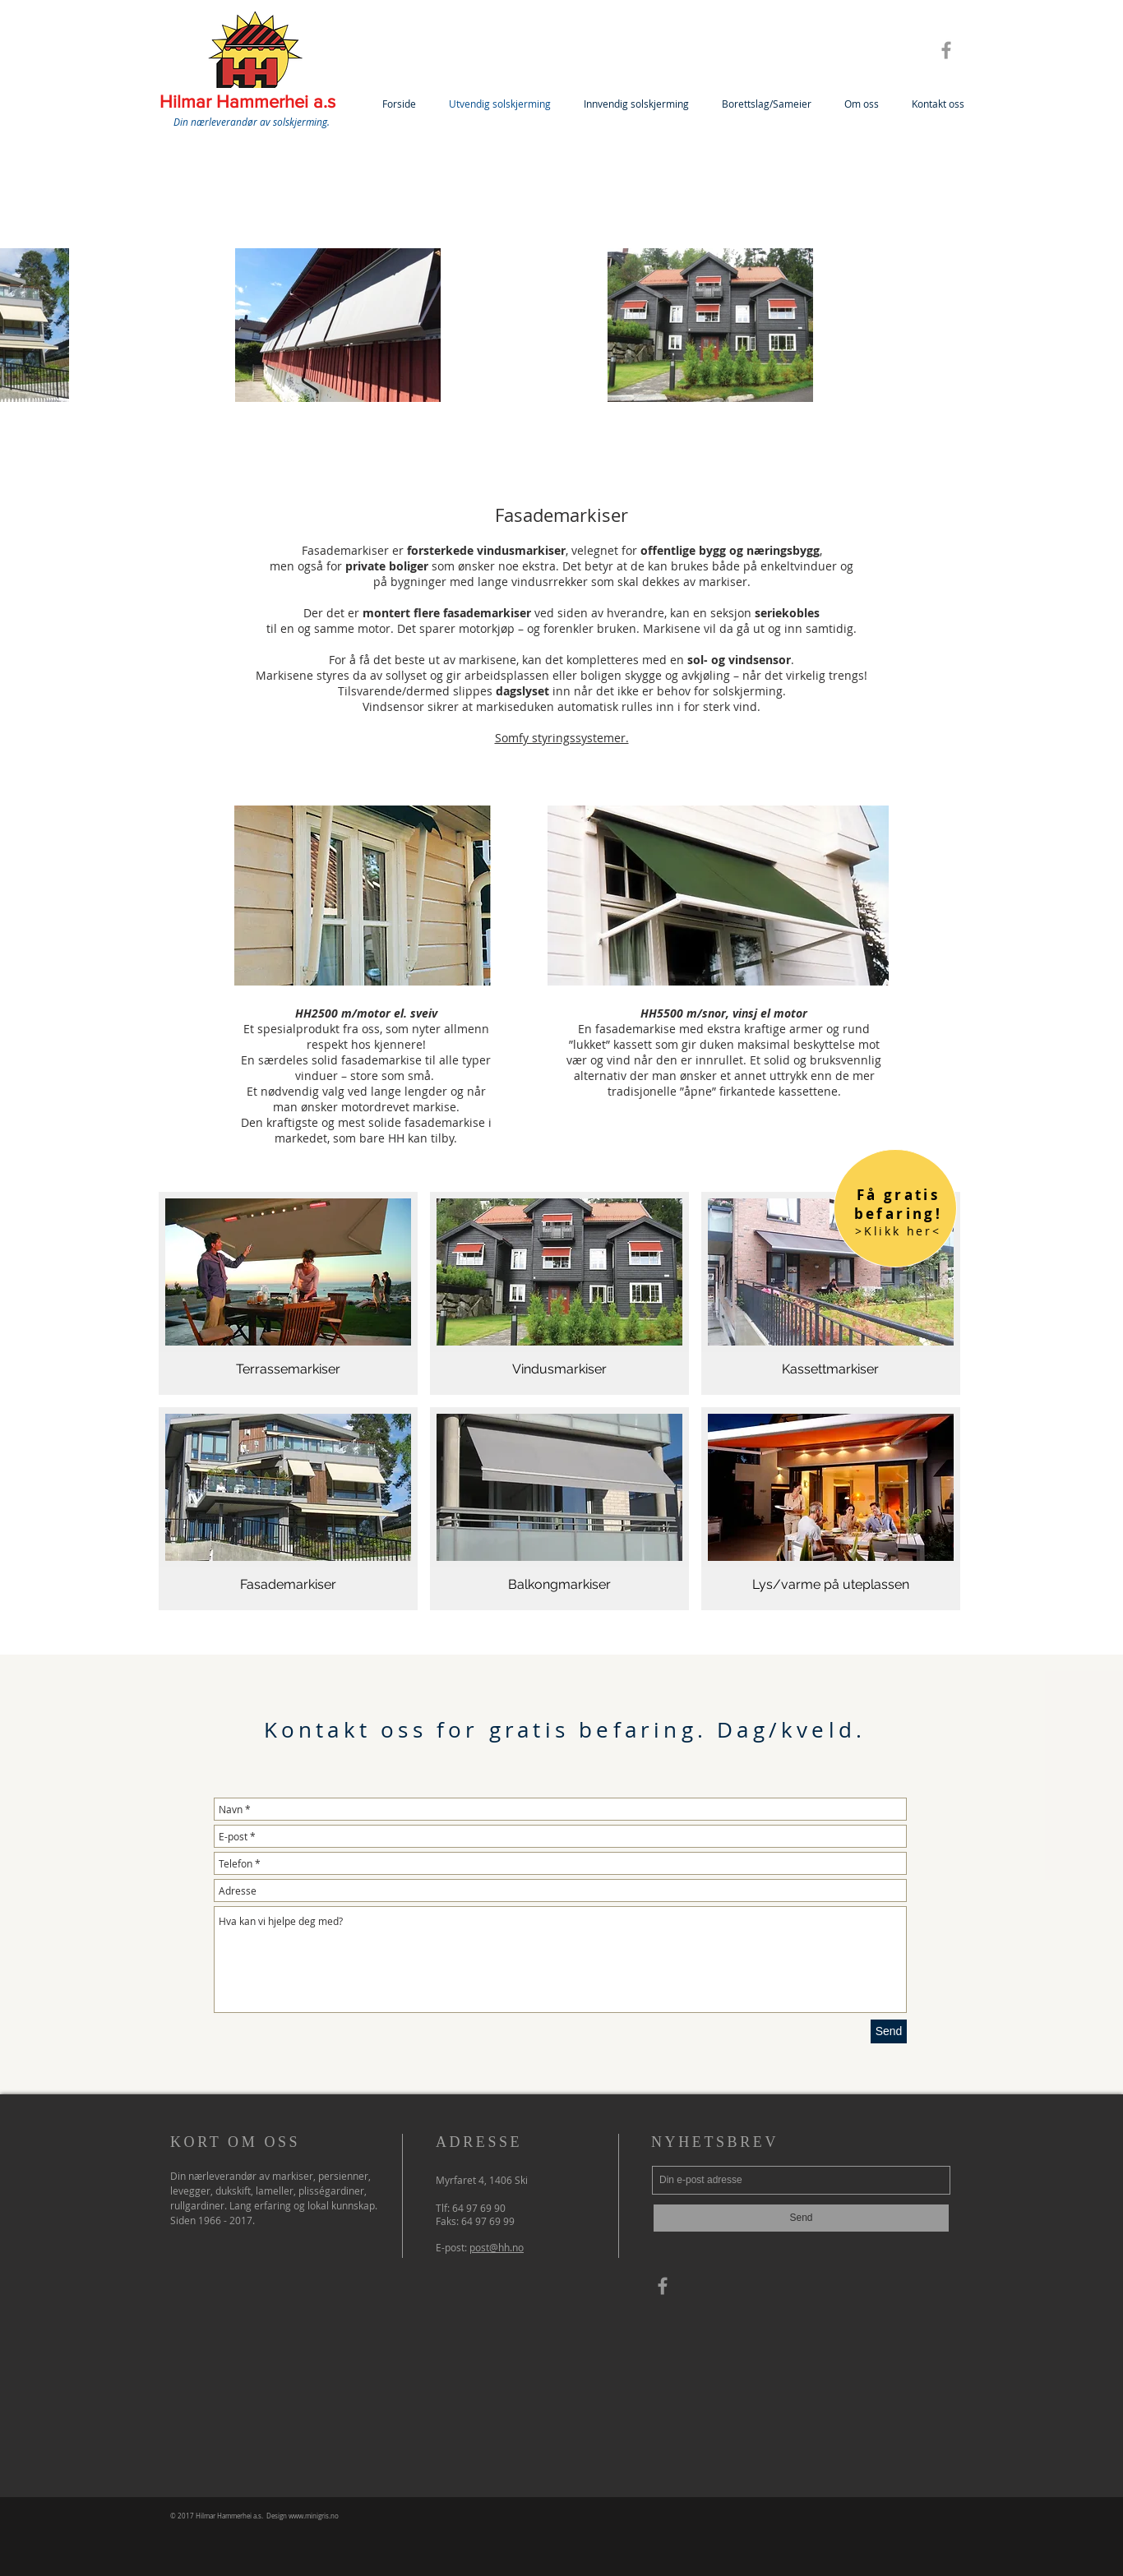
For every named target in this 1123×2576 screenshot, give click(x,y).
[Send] (889, 2031)
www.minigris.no (314, 2516)
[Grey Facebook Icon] (946, 50)
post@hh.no (496, 2247)
